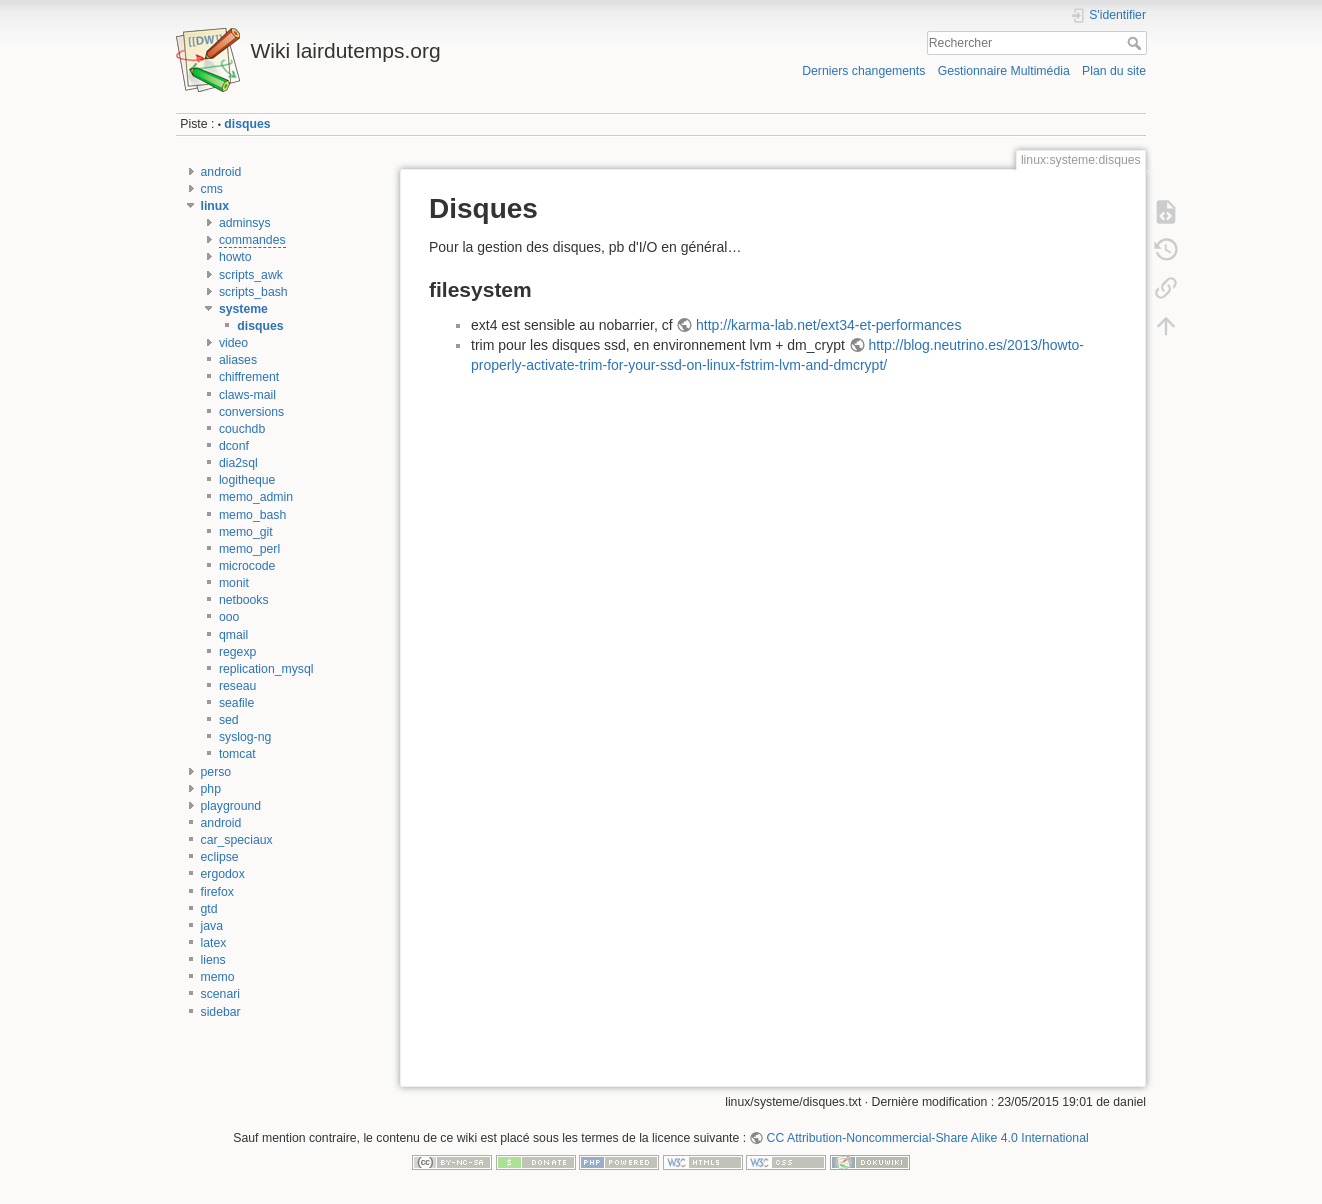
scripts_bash (253, 292)
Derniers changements (863, 71)
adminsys (245, 223)
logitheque (247, 480)
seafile (236, 703)
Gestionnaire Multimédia (1004, 71)
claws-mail (247, 395)
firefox (217, 892)
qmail (233, 635)
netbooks (244, 600)
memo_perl (249, 549)
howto (235, 257)
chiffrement (249, 377)
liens (213, 960)
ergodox (223, 874)
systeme (243, 309)
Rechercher (1136, 43)
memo (218, 977)
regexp (237, 652)
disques (247, 124)
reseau (237, 686)
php (211, 789)
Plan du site (1114, 71)
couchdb (242, 429)
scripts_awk (251, 275)
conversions (251, 412)
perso (216, 772)
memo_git (246, 532)
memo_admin (256, 497)
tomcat (237, 754)
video (233, 343)
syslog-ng (245, 737)
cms (212, 189)
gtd (209, 909)
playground (231, 806)
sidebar (221, 1012)
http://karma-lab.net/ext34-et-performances (828, 325)
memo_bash (252, 515)
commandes (252, 240)
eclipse (220, 857)
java (212, 926)
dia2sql (238, 463)
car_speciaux (237, 840)
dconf (234, 446)
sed (229, 720)
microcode (247, 566)
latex (214, 943)
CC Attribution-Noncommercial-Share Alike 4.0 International (928, 1138)
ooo (229, 617)
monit (234, 583)
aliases (238, 360)
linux (215, 206)
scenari (221, 994)
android (221, 172)
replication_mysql (266, 669)
